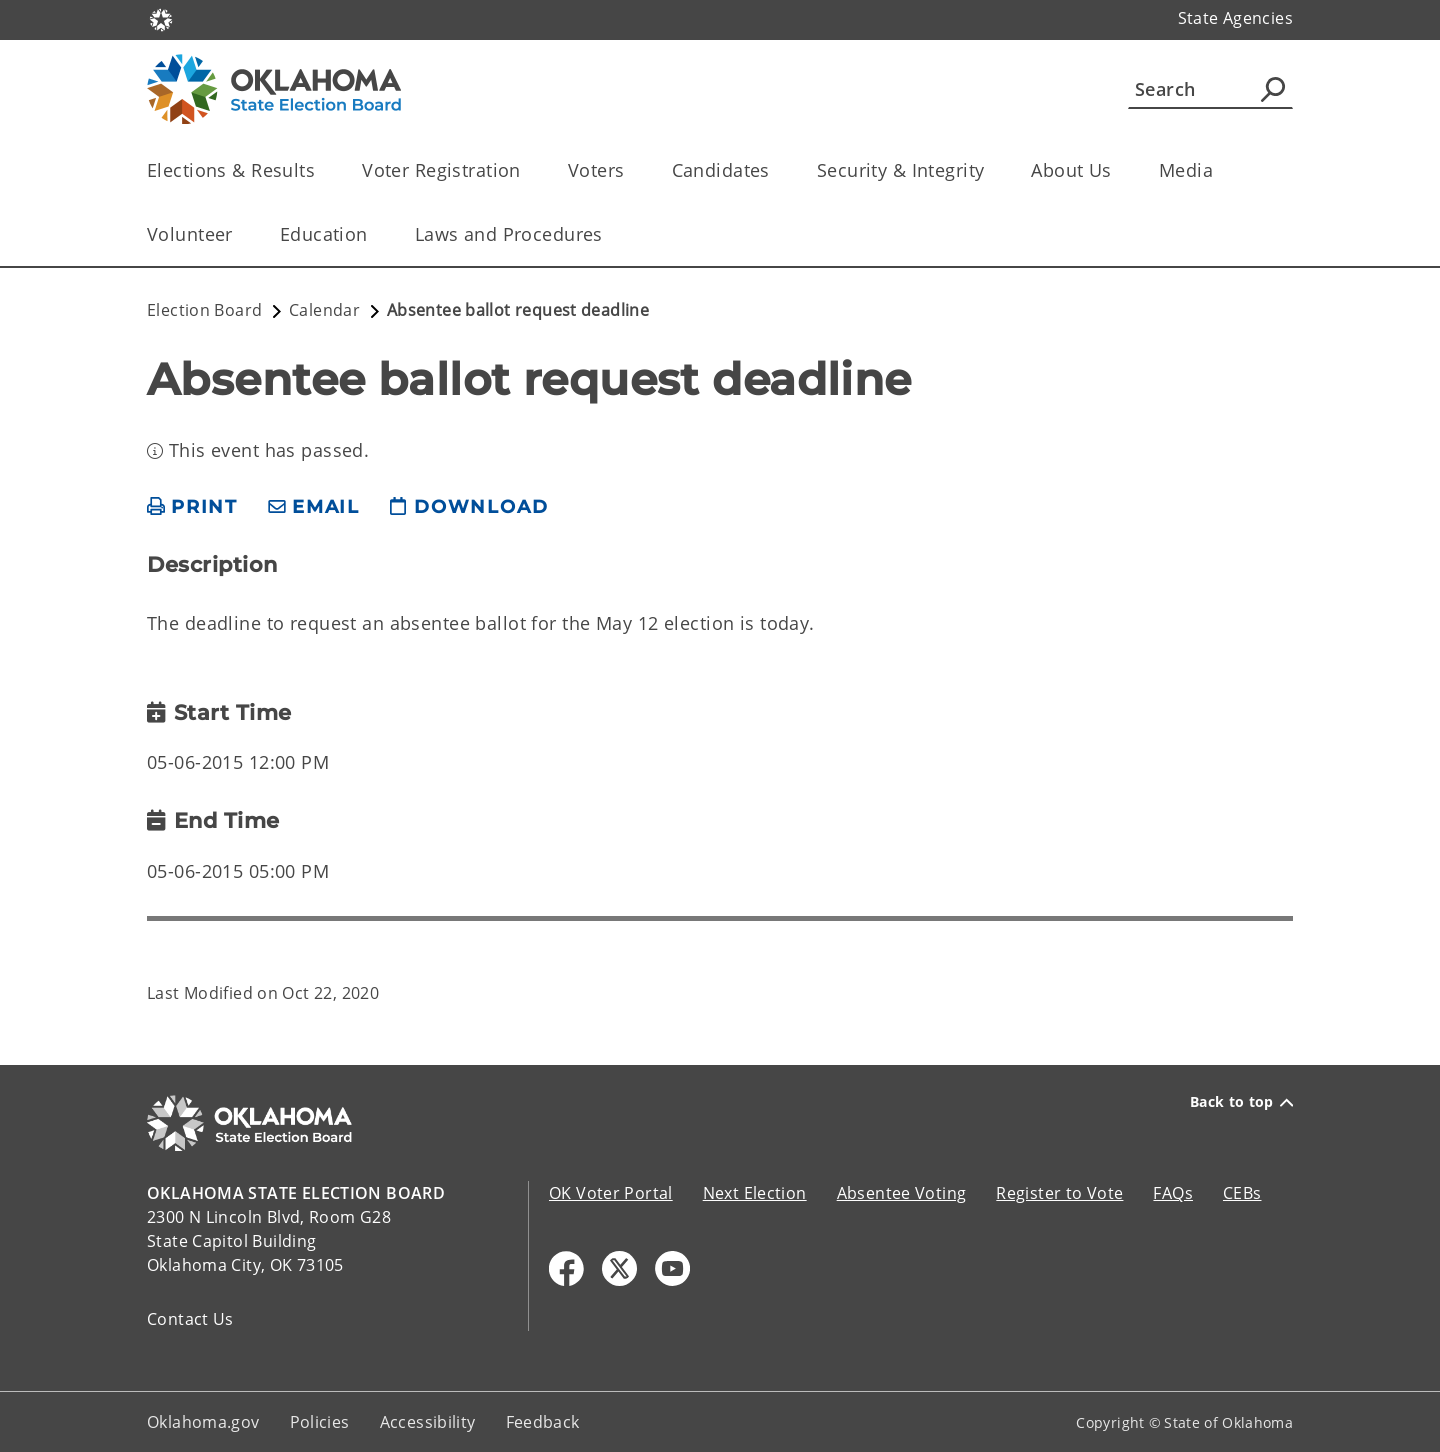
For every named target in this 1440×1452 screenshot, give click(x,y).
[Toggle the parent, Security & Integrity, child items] (990, 170)
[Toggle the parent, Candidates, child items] (776, 170)
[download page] (469, 507)
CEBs (1242, 1193)
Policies (320, 1422)
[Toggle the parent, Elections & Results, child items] (321, 170)
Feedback (543, 1422)
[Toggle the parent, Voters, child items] (631, 170)
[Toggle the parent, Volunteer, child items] (239, 234)
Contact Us (190, 1319)
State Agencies (1235, 18)
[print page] (192, 507)
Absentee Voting (902, 1193)
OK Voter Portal (611, 1193)
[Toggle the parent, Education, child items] (374, 234)
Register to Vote (1059, 1193)
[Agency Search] (1273, 89)
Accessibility (428, 1422)
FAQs (1173, 1193)
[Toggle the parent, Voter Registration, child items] (527, 170)
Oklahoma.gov (203, 1422)
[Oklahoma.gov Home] (161, 18)
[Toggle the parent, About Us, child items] (1118, 170)
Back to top (1241, 1102)
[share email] (314, 507)
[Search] (1210, 89)
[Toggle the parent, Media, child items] (1219, 170)
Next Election (755, 1193)
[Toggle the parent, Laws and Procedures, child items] (609, 234)
